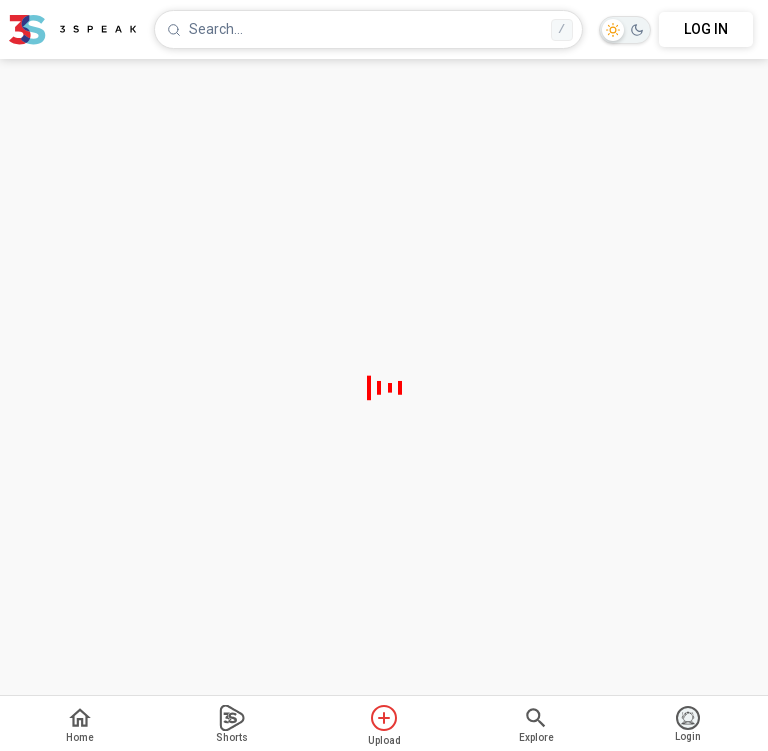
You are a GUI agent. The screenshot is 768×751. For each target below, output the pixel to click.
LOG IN (706, 29)
